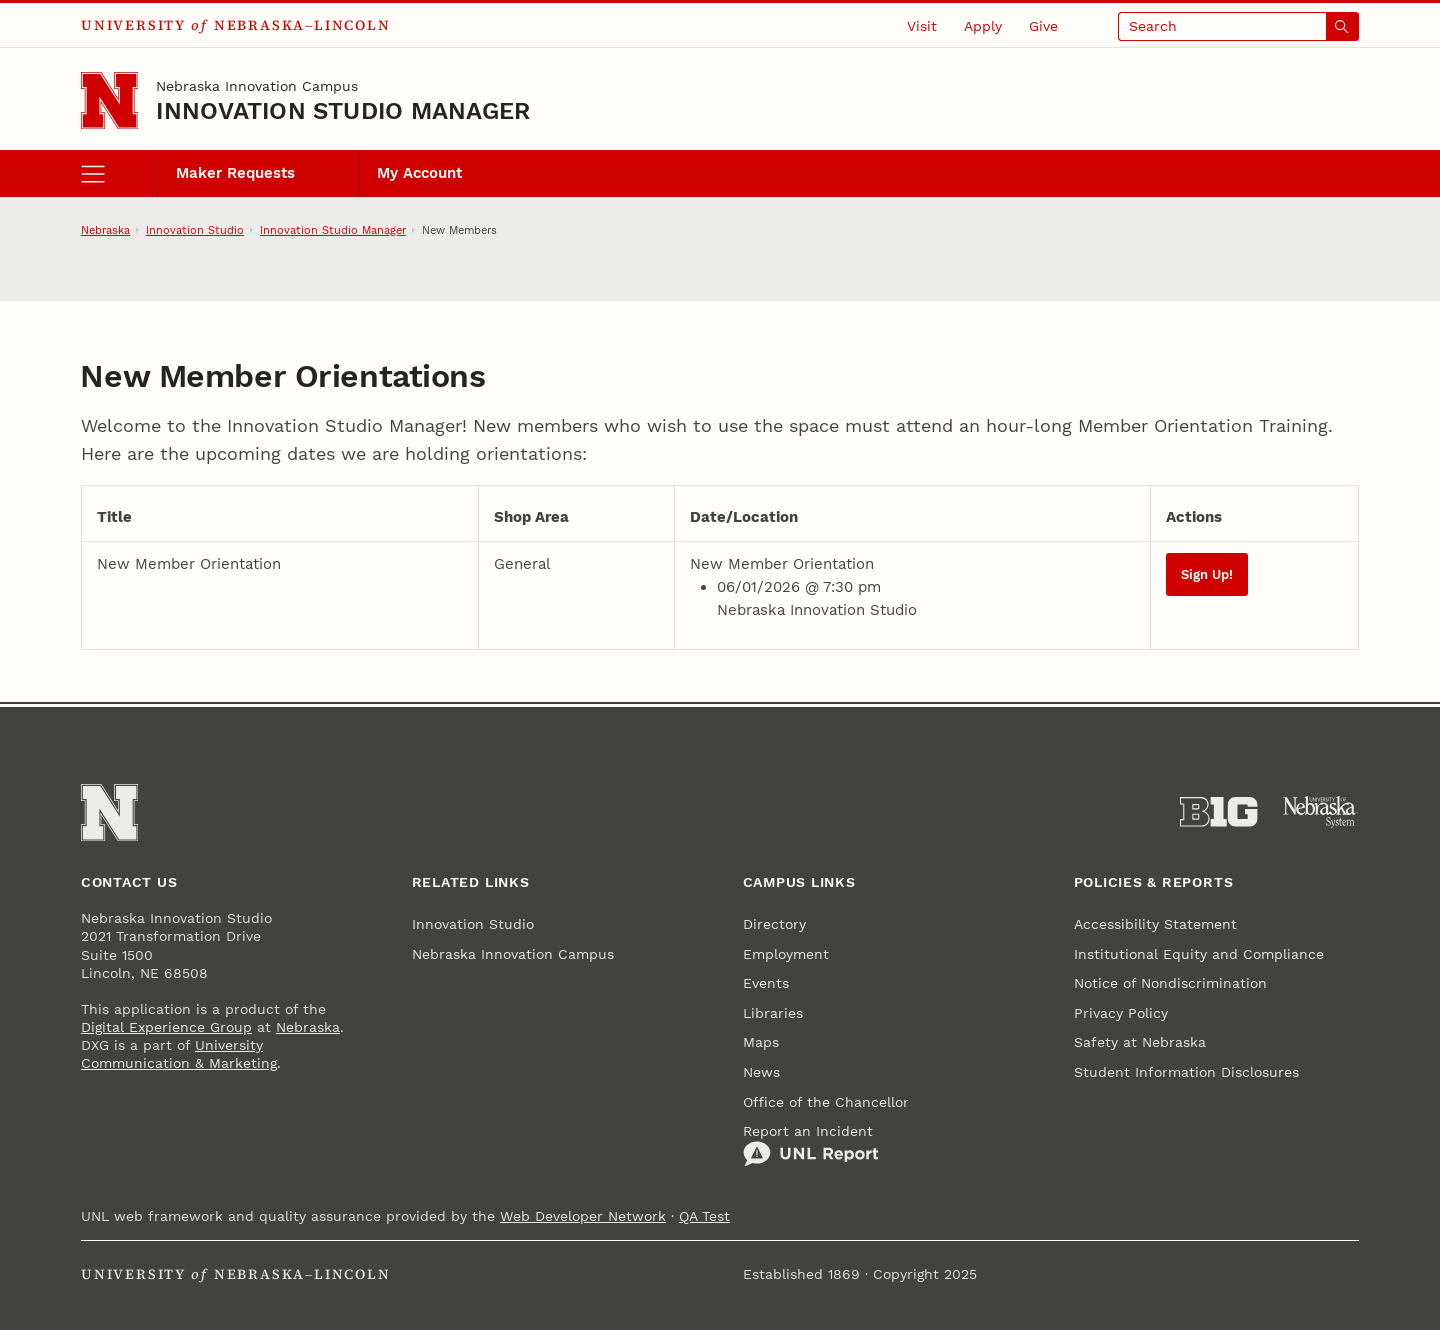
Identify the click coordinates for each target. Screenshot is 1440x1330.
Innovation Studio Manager (343, 111)
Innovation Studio (195, 230)
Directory (774, 924)
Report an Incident (811, 1145)
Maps (761, 1042)
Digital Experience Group (166, 1027)
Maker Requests (235, 173)
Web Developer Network (583, 1216)
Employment (786, 954)
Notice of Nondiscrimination (1170, 983)
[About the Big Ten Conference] (1218, 812)
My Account (419, 173)
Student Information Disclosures (1186, 1072)
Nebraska (105, 230)
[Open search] (1239, 26)
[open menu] (119, 174)
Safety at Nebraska (1140, 1042)
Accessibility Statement (1155, 924)
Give (1043, 26)
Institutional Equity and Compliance (1199, 954)
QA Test (704, 1216)
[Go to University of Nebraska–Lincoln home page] (109, 100)
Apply (983, 26)
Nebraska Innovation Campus (257, 86)
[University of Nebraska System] (1320, 812)
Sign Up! (1207, 574)
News (761, 1072)
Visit (922, 26)
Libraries (773, 1013)
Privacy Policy (1121, 1013)
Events (766, 983)
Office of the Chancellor (826, 1102)
